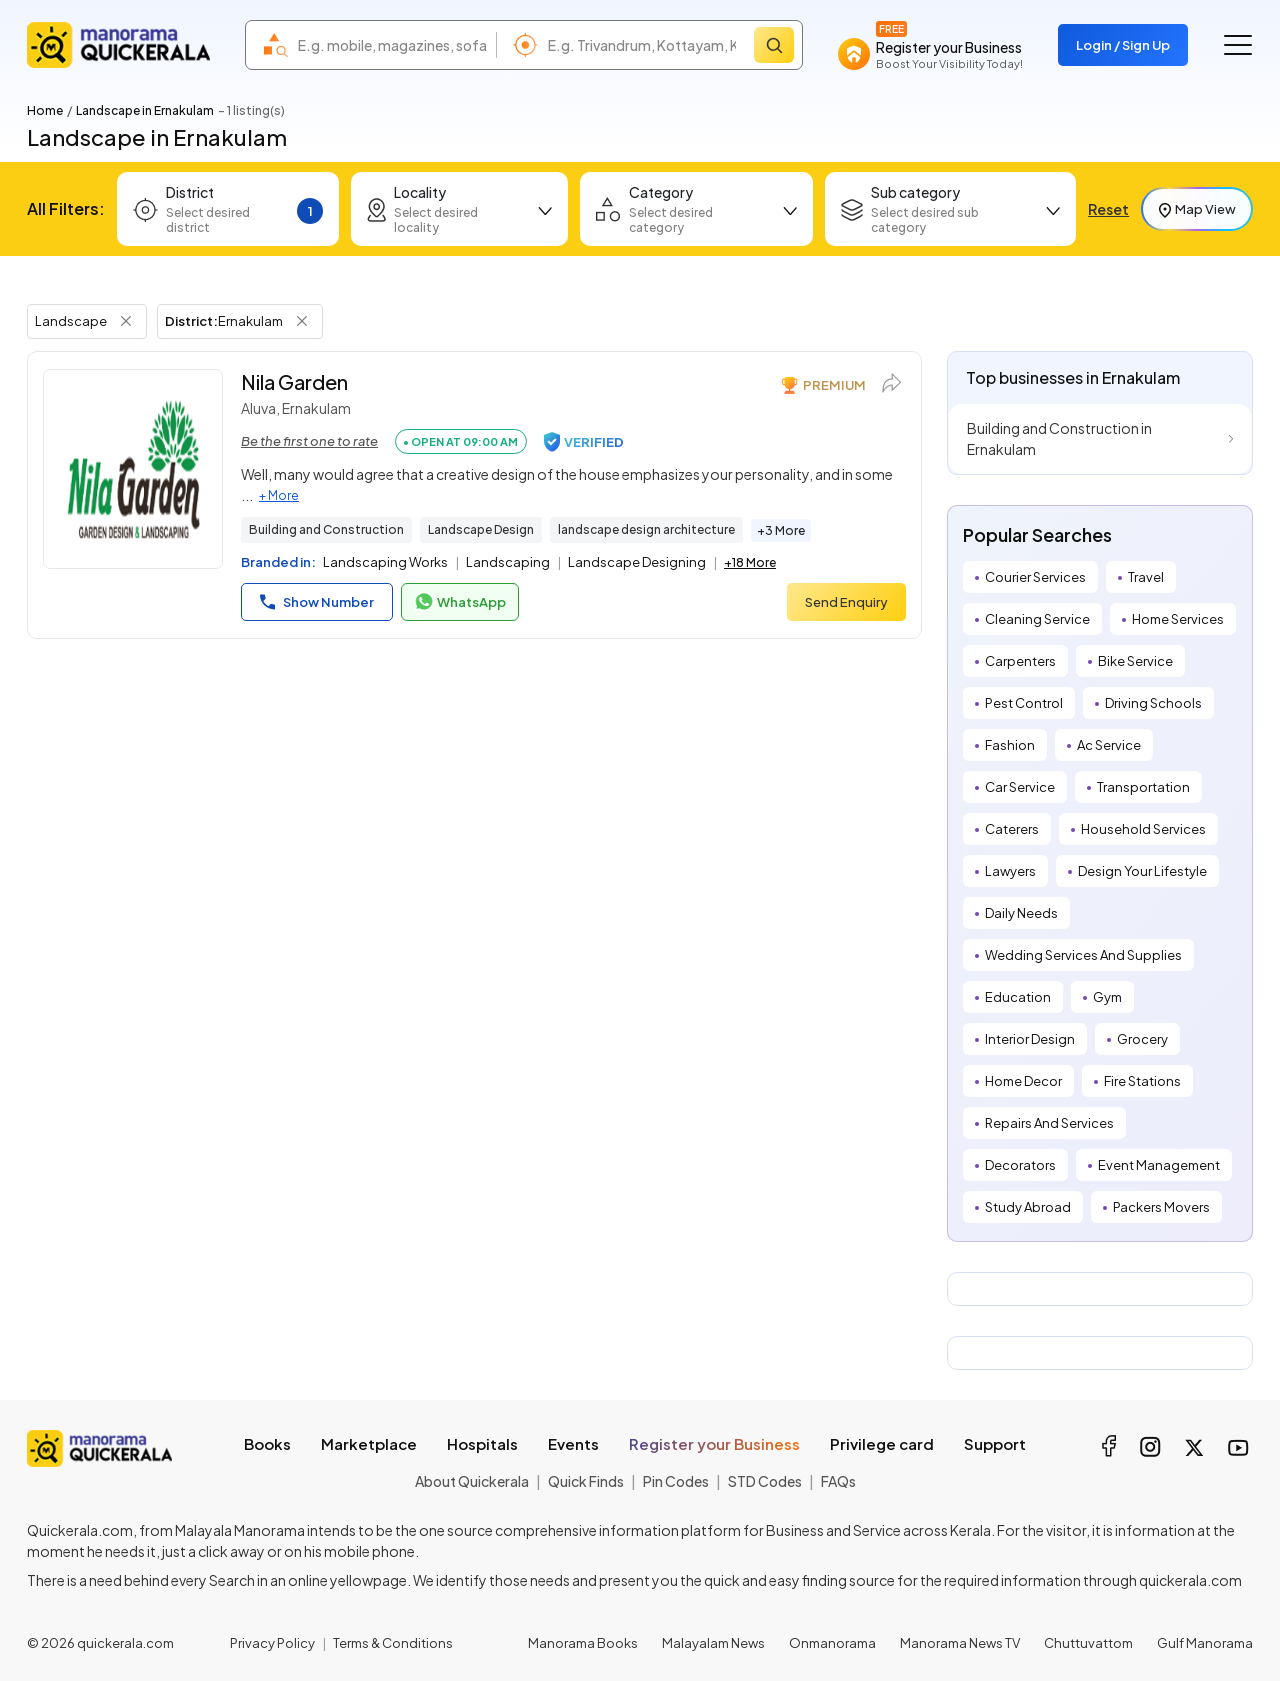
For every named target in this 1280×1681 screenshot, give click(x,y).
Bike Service (1135, 661)
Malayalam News (713, 1643)
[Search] (774, 45)
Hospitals (482, 1443)
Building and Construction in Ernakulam (1059, 438)
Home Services (1178, 619)
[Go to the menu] (1238, 45)
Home (45, 110)
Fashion (1010, 745)
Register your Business (714, 1443)
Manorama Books (583, 1643)
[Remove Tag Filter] (126, 321)
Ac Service (1109, 745)
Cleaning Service (1037, 619)
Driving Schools (1153, 703)
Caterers (1012, 829)
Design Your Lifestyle (1142, 871)
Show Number (317, 602)
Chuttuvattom (1088, 1643)
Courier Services (1035, 577)
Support (995, 1443)
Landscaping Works (385, 562)
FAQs (838, 1481)
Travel (1146, 577)
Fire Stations (1142, 1081)
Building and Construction (326, 529)
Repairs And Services (1049, 1123)
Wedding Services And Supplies (1083, 955)
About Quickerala (472, 1481)
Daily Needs (1021, 913)
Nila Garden (294, 381)
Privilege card (882, 1443)
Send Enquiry (846, 602)
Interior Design (1030, 1039)
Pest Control (1024, 703)
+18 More (750, 562)
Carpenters (1020, 661)
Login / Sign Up (1123, 45)
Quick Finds (586, 1481)
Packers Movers (1161, 1207)
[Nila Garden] (133, 469)
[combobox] (392, 45)
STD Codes (765, 1481)
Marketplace (369, 1443)
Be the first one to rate (309, 441)
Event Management (1159, 1165)
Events (573, 1443)
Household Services (1143, 829)
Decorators (1020, 1165)
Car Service (1020, 787)
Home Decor (1023, 1081)
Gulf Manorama (1205, 1643)
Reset (1108, 209)
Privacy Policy (272, 1643)
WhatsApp (460, 602)
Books (267, 1443)
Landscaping (508, 562)
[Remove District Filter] (302, 321)
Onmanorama (832, 1643)
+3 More (781, 530)
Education (1018, 997)
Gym (1107, 997)
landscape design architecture (646, 529)
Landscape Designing (637, 562)
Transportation (1143, 787)
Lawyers (1010, 871)
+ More (279, 495)
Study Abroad (1028, 1207)
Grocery (1142, 1039)
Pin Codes (676, 1481)
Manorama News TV (960, 1643)
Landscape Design (481, 529)
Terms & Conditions (393, 1643)
